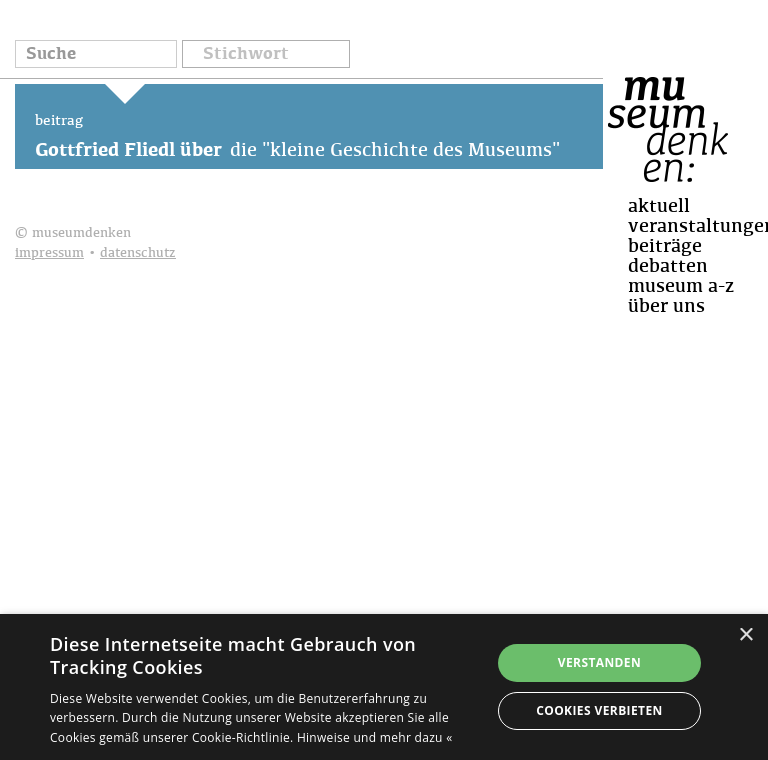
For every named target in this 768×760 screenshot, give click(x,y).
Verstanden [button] (599, 662)
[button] (266, 56)
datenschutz (138, 253)
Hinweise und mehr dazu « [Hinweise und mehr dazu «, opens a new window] (375, 737)
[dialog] (384, 687)
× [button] (745, 635)
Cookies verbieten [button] (599, 710)
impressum (49, 253)
